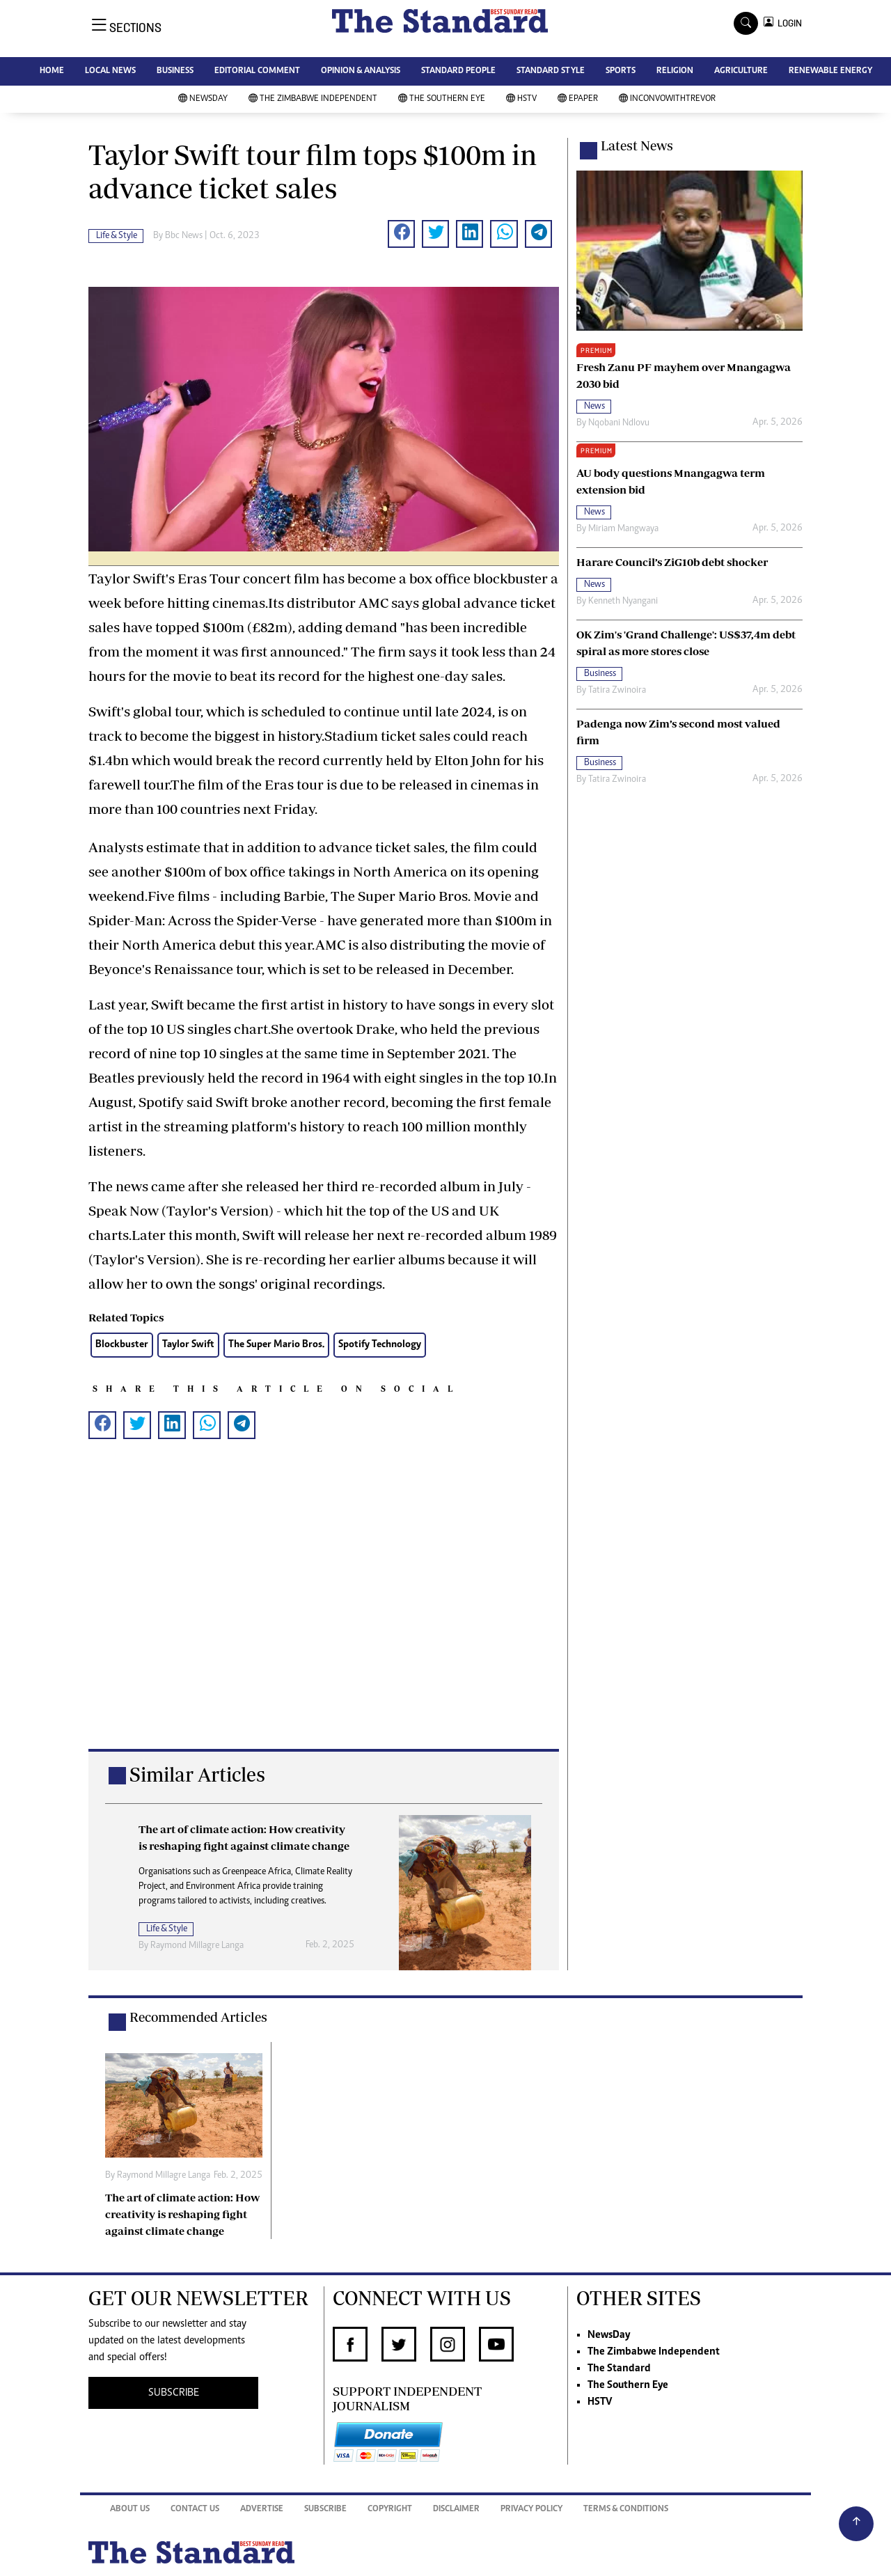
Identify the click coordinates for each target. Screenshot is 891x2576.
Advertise (261, 2509)
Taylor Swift (188, 1345)
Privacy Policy (531, 2509)
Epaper (578, 99)
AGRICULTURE (741, 71)
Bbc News (184, 236)
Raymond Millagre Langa (197, 1946)
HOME (52, 71)
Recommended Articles (198, 2017)
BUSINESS (175, 71)
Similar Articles (197, 1774)
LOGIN (787, 23)
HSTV (521, 99)
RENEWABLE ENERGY (830, 71)
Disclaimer (456, 2509)
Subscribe (325, 2509)
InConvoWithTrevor (667, 99)
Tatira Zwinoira (617, 691)
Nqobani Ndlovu (618, 423)
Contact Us (195, 2509)
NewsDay (203, 99)
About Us (130, 2509)
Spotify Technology (379, 1345)
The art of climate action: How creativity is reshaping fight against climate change (182, 2214)
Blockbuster (121, 1345)
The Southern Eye (441, 99)
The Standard (619, 2368)
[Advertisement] (323, 1608)
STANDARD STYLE (551, 71)
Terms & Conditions (625, 2509)
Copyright (390, 2509)
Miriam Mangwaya (623, 529)
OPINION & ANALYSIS (360, 71)
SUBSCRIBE (173, 2392)
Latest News (637, 145)
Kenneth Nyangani (623, 601)
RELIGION (674, 71)
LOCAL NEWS (110, 71)
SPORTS (621, 71)
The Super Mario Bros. (276, 1345)
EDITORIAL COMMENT (257, 71)
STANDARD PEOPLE (458, 71)
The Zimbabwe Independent (313, 99)
